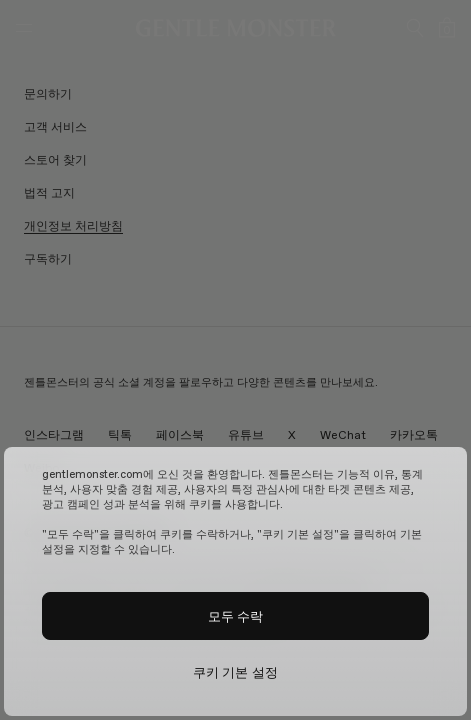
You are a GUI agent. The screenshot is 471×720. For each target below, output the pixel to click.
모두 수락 (236, 616)
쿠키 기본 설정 (235, 672)
